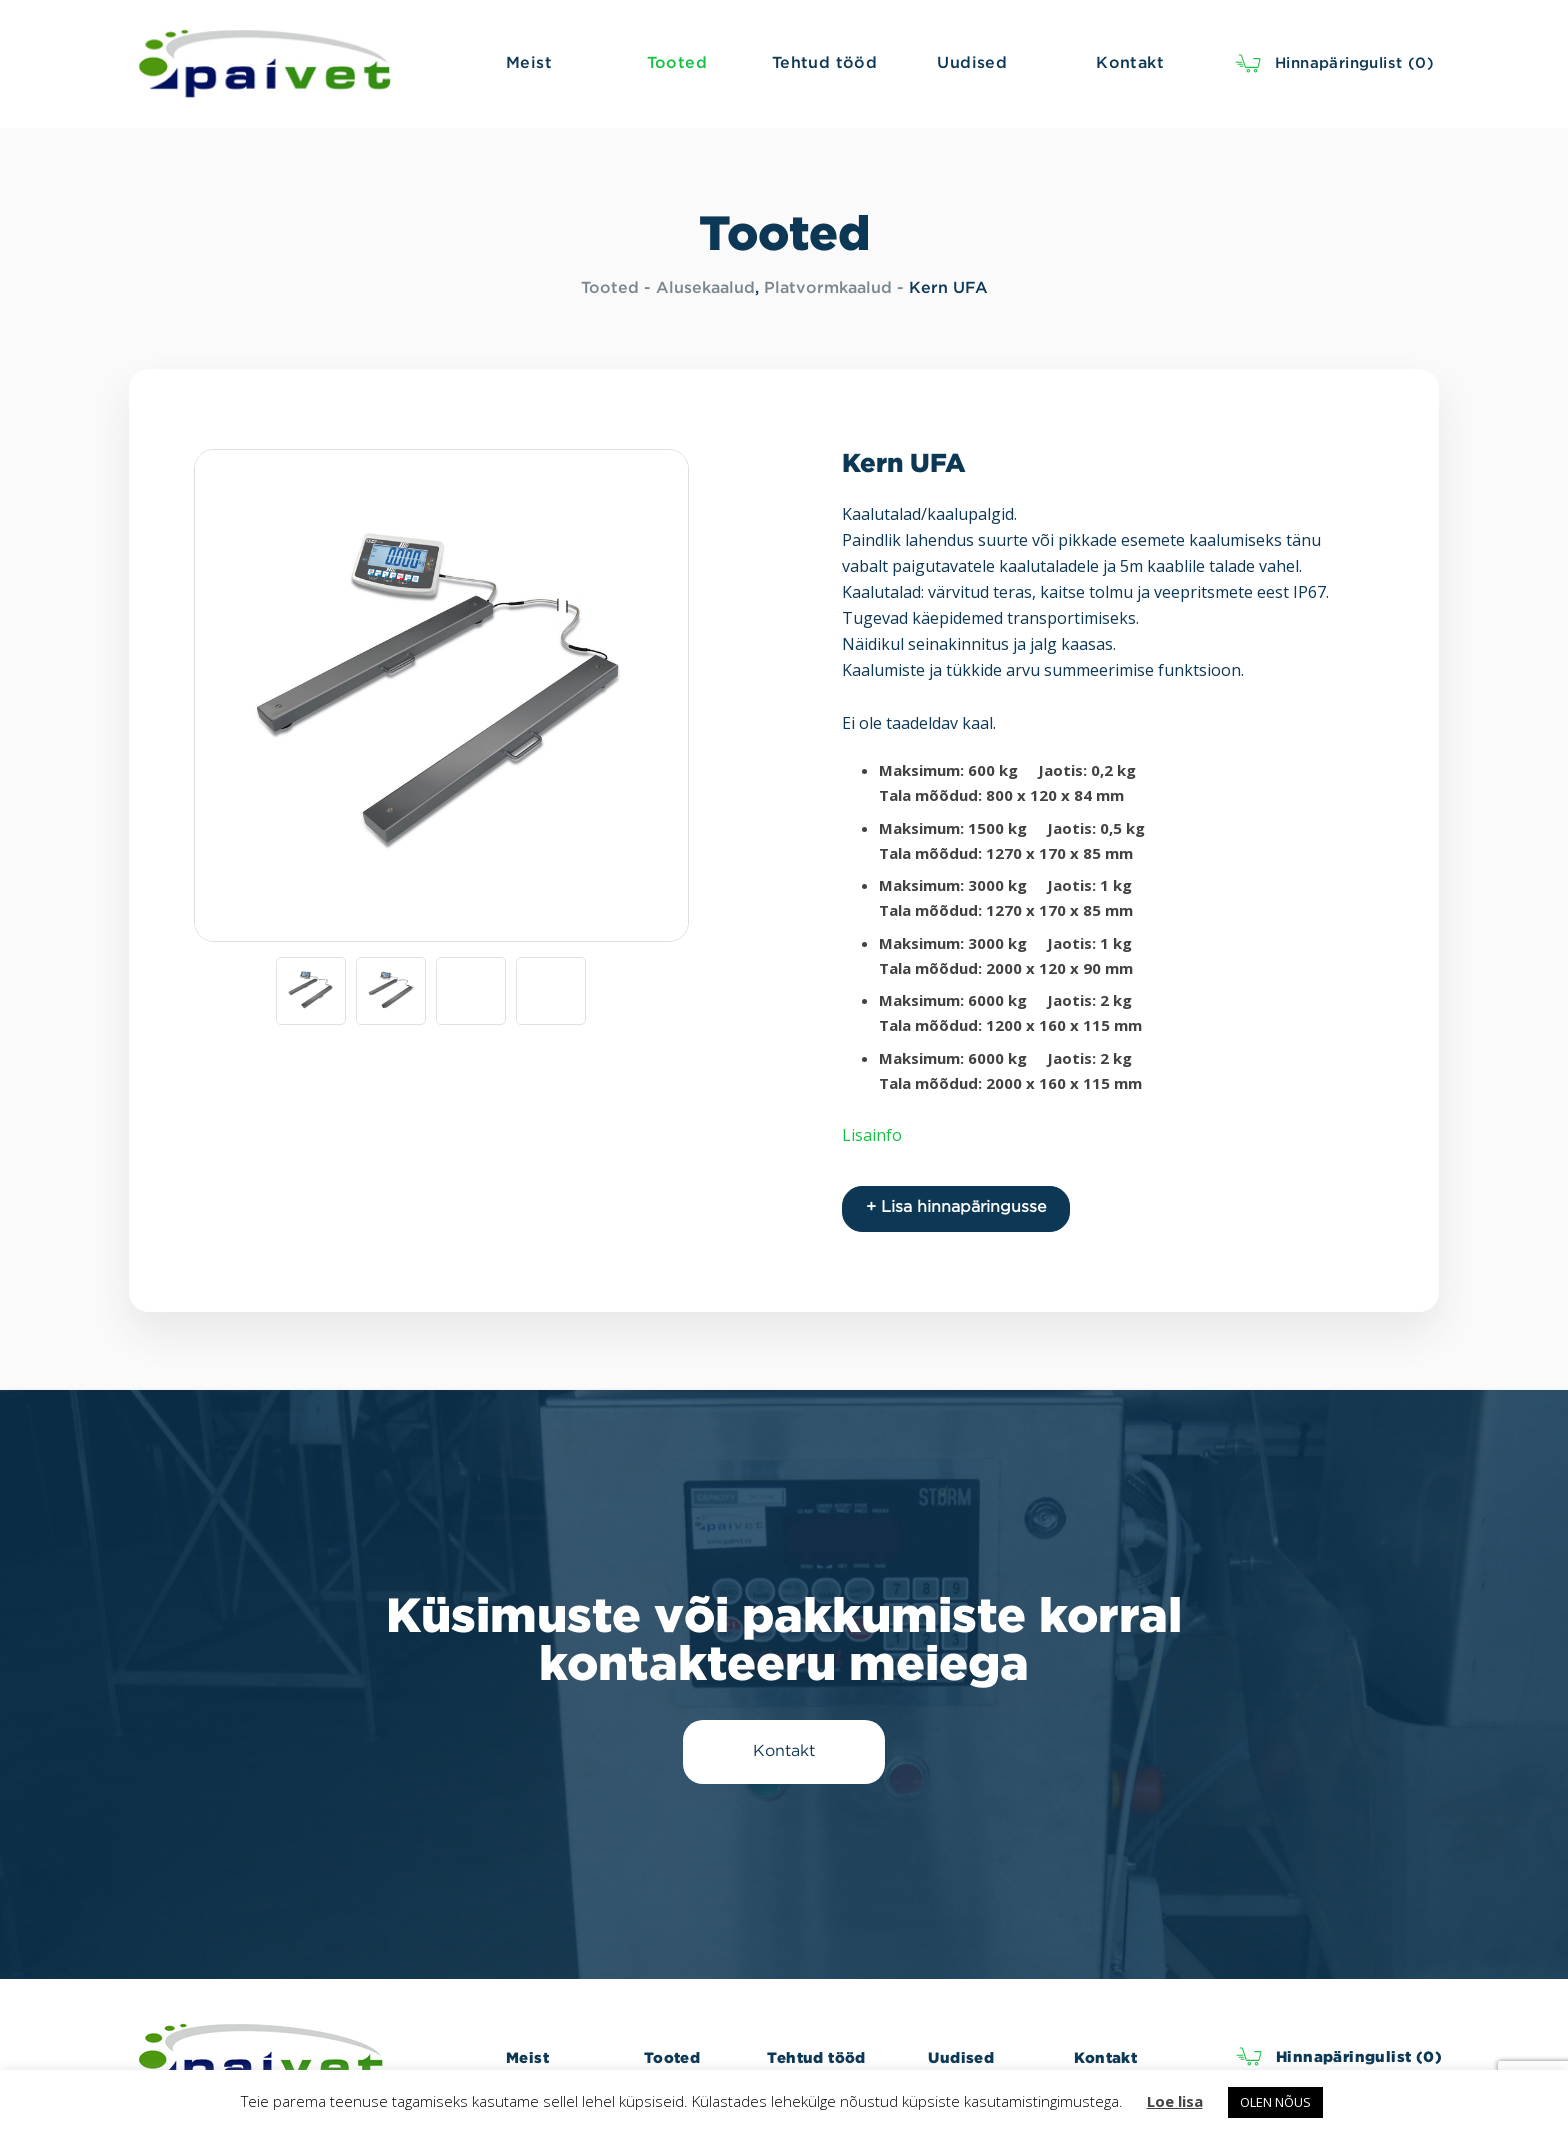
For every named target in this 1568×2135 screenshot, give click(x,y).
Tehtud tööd (816, 2057)
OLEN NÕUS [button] (1275, 2102)
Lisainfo (872, 1135)
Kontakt (1105, 2057)
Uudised (961, 2057)
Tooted (610, 288)
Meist (527, 2057)
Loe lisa (1175, 2101)
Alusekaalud (705, 288)
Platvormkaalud (828, 288)
